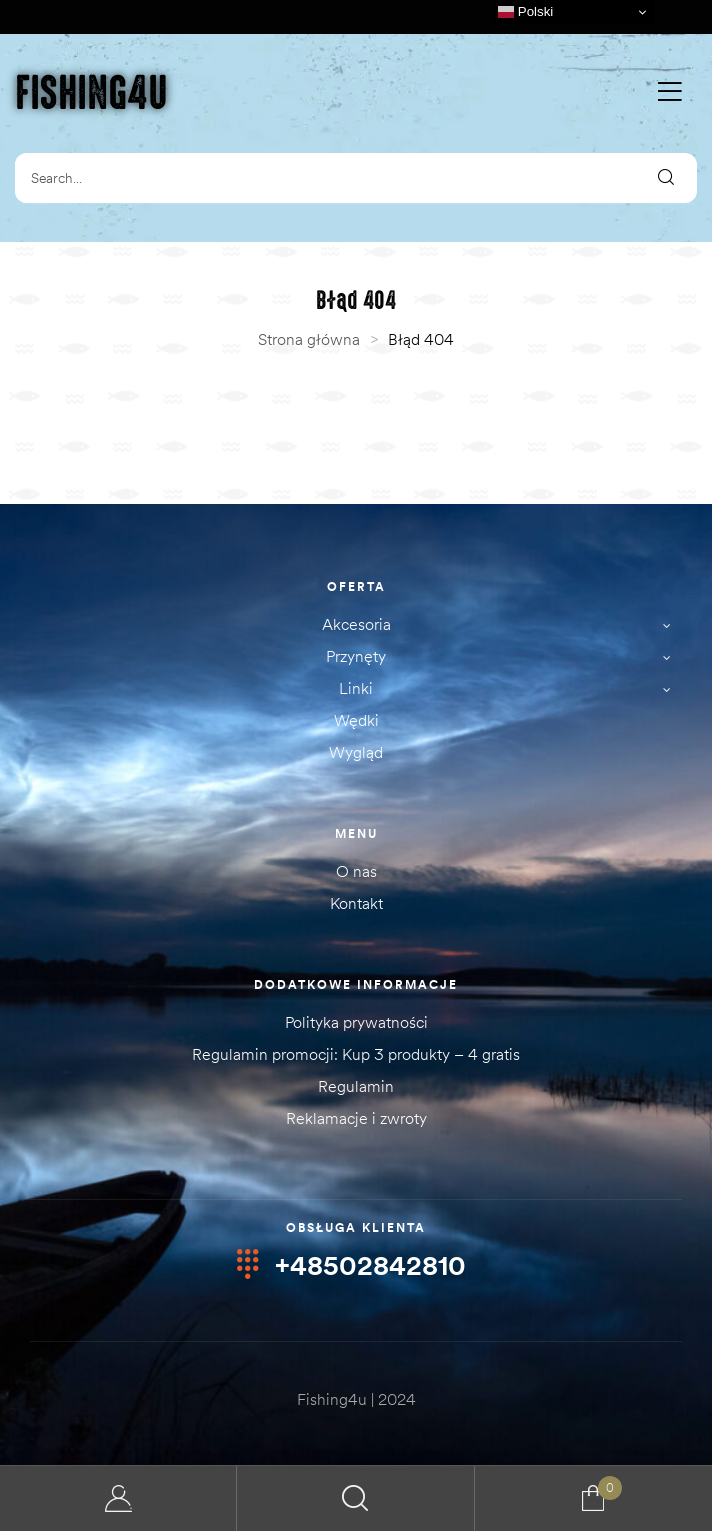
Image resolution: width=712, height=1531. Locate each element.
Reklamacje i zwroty (356, 1118)
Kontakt (356, 903)
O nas (356, 871)
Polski (525, 12)
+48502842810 (370, 1266)
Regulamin (356, 1086)
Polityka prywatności (356, 1022)
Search (355, 1498)
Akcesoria (502, 625)
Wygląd (356, 752)
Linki (510, 689)
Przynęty (504, 657)
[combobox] (324, 178)
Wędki (356, 720)
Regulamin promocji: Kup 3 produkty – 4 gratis (356, 1054)
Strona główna (309, 339)
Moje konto (118, 1498)
